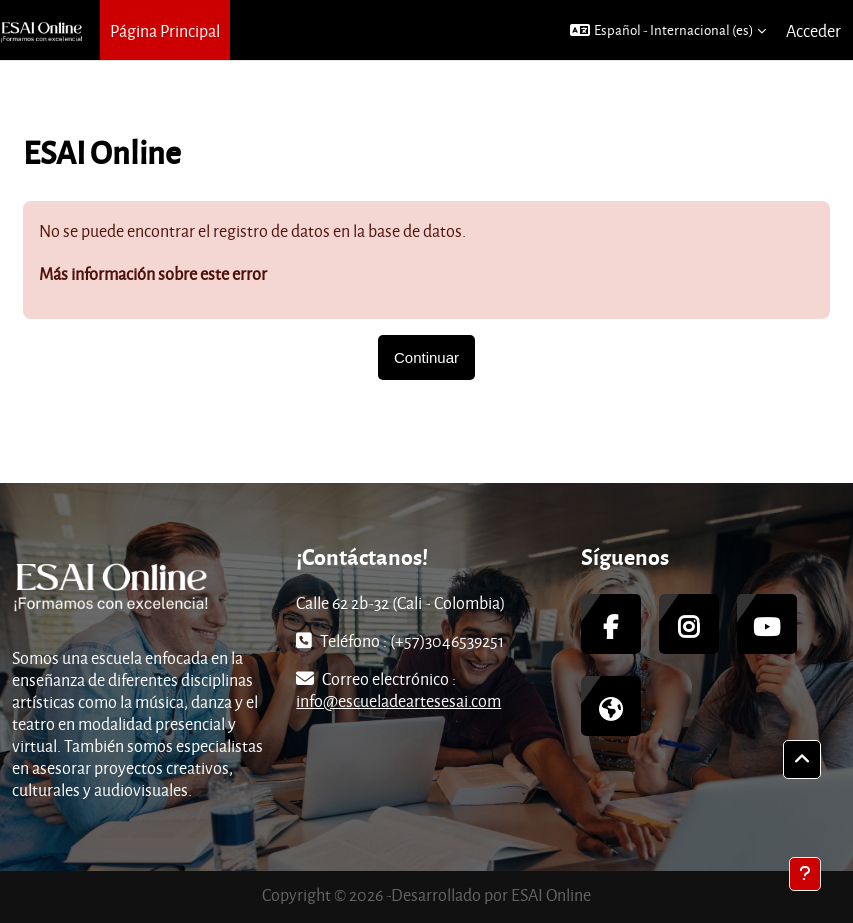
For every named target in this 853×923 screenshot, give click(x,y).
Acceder (813, 30)
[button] (668, 30)
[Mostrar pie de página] (805, 874)
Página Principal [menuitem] (165, 30)
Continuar (426, 357)
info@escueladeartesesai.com (398, 700)
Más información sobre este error (153, 273)
